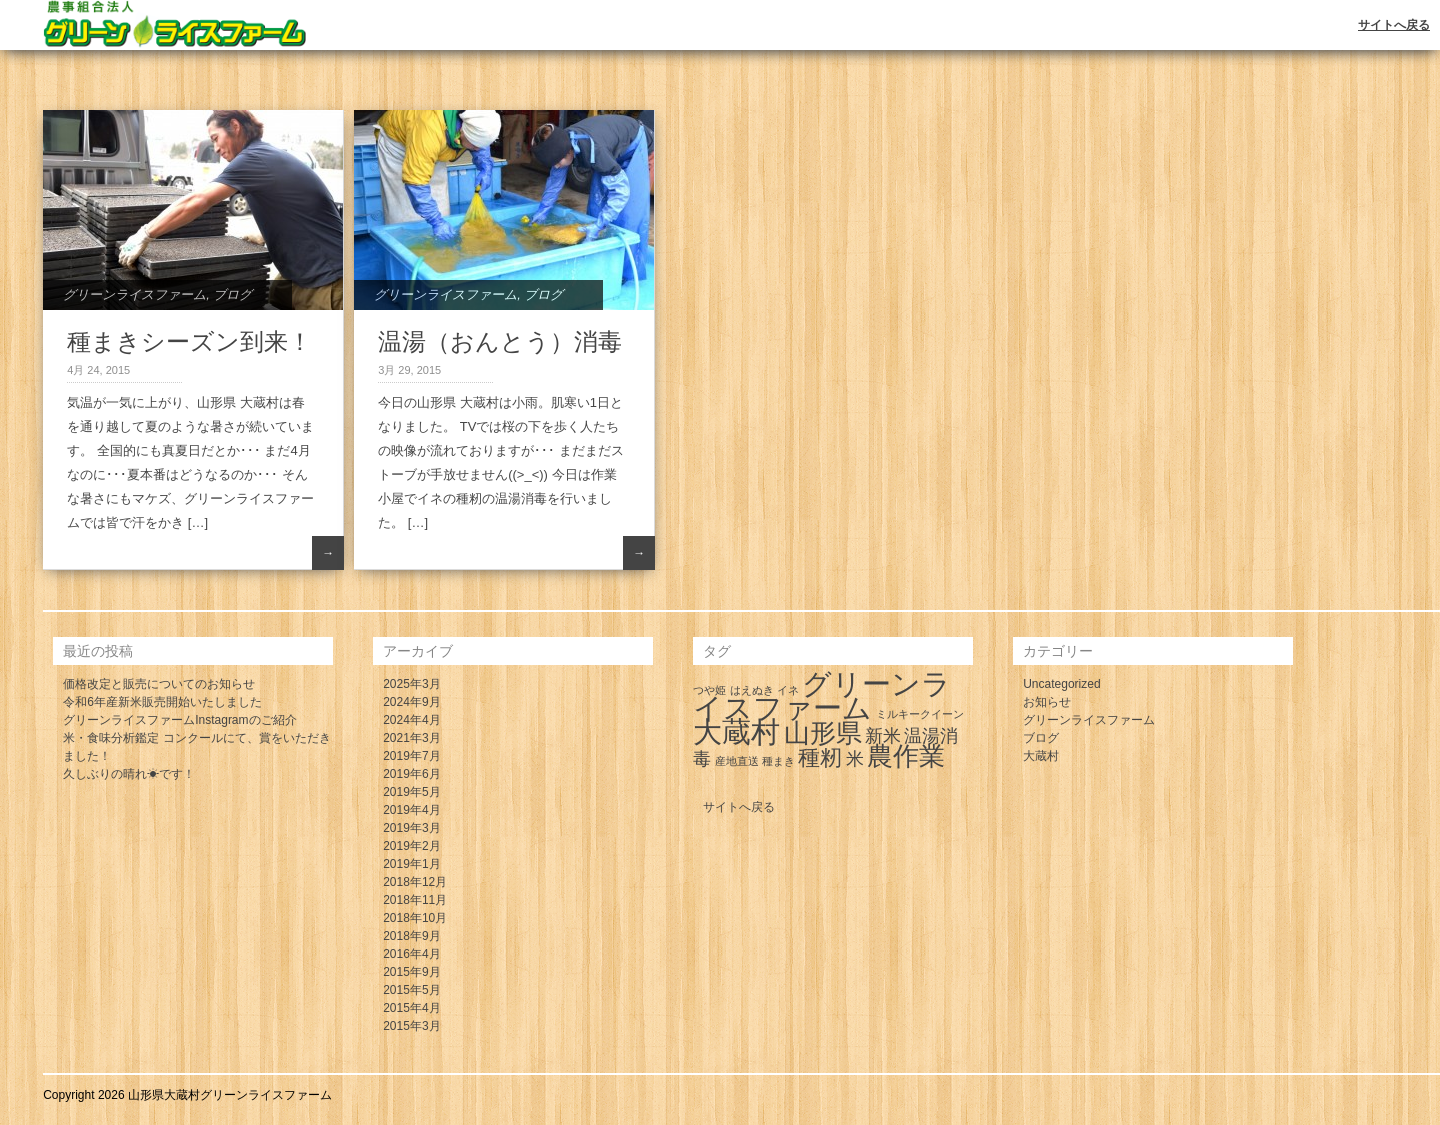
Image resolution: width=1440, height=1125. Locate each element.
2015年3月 (411, 1026)
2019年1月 (411, 864)
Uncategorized (1061, 684)
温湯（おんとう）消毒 (500, 341)
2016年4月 (411, 954)
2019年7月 (411, 756)
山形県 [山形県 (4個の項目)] (823, 733)
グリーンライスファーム (134, 294)
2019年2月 (411, 846)
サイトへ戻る (1394, 25)
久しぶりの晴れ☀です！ (129, 774)
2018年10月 (415, 918)
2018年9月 (411, 936)
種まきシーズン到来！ (189, 341)
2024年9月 (411, 702)
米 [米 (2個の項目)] (855, 759)
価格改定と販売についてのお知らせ (159, 684)
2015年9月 (411, 972)
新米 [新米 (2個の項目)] (883, 736)
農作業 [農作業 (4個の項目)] (906, 756)
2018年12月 (415, 882)
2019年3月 (411, 828)
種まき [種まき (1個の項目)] (778, 761)
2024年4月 (411, 720)
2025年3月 (411, 684)
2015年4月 (411, 1008)
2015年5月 (411, 990)
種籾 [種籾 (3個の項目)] (820, 757)
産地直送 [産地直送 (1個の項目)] (737, 761)
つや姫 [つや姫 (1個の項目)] (709, 690)
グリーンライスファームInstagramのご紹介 (179, 720)
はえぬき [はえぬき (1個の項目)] (752, 690)
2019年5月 (411, 792)
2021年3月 (411, 738)
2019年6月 (411, 774)
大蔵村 (1041, 756)
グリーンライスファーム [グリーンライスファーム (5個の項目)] (822, 695)
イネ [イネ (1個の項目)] (788, 690)
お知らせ (1047, 702)
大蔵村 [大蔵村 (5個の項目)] (736, 731)
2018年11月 (415, 900)
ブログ (232, 294)
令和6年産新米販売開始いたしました (162, 702)
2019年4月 (411, 810)
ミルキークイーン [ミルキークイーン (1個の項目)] (920, 714)
